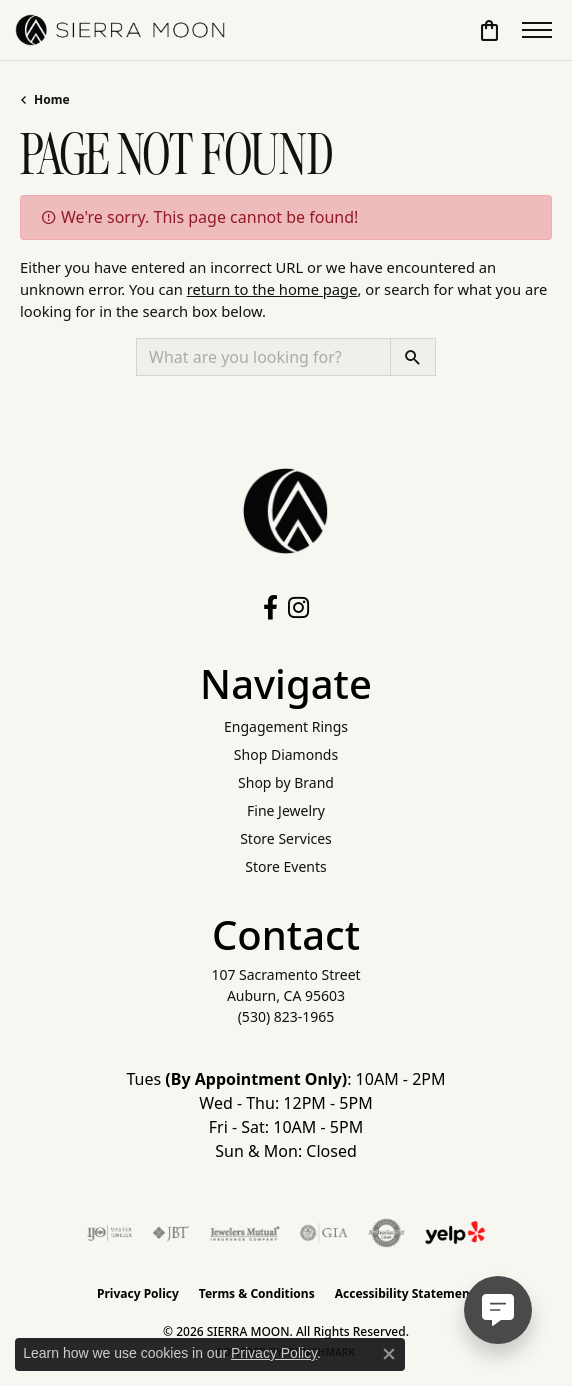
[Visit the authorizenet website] (386, 1233)
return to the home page (272, 289)
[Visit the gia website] (324, 1233)
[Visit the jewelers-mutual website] (244, 1233)
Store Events (285, 866)
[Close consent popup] (389, 1354)
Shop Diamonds (286, 754)
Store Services (286, 838)
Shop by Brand (286, 782)
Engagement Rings (286, 726)
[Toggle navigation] (537, 30)
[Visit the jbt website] (171, 1233)
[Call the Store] (286, 1016)
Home (52, 99)
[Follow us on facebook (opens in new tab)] (270, 608)
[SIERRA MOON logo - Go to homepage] (120, 30)
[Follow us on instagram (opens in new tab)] (298, 608)
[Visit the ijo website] (109, 1233)
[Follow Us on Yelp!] (455, 1233)
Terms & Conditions (257, 1293)
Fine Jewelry (286, 810)
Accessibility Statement (405, 1293)
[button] (489, 30)
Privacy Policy (138, 1293)
